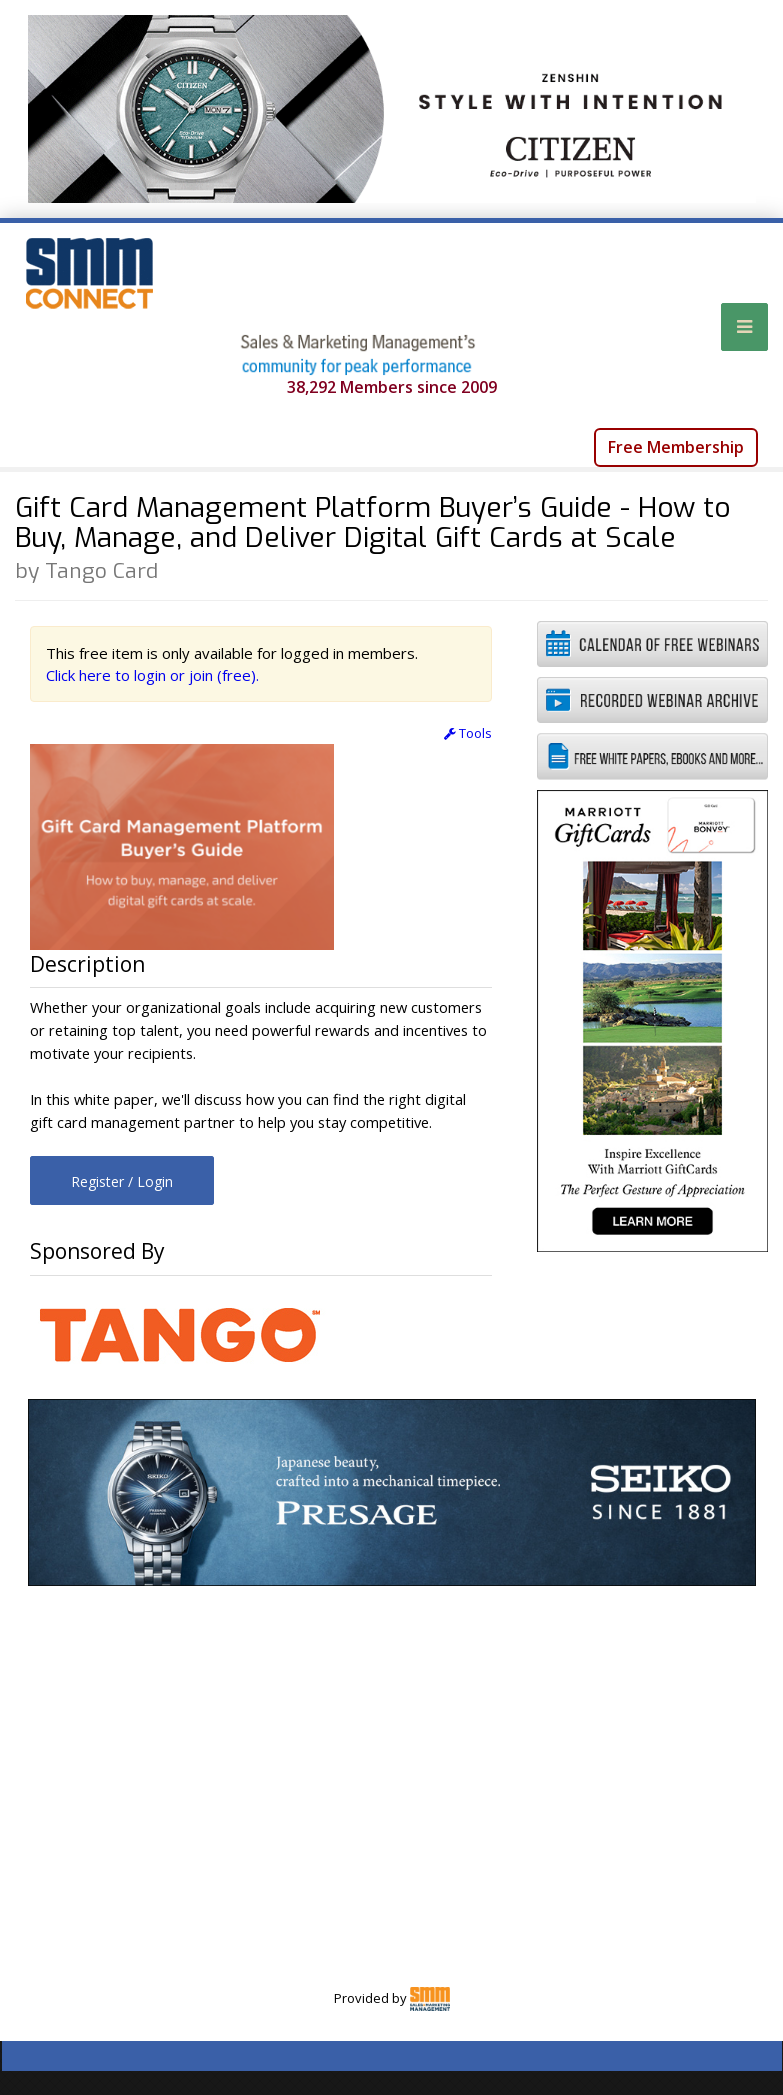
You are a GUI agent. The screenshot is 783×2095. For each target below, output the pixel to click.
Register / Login (122, 1181)
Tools (468, 733)
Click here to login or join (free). (152, 675)
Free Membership (676, 447)
